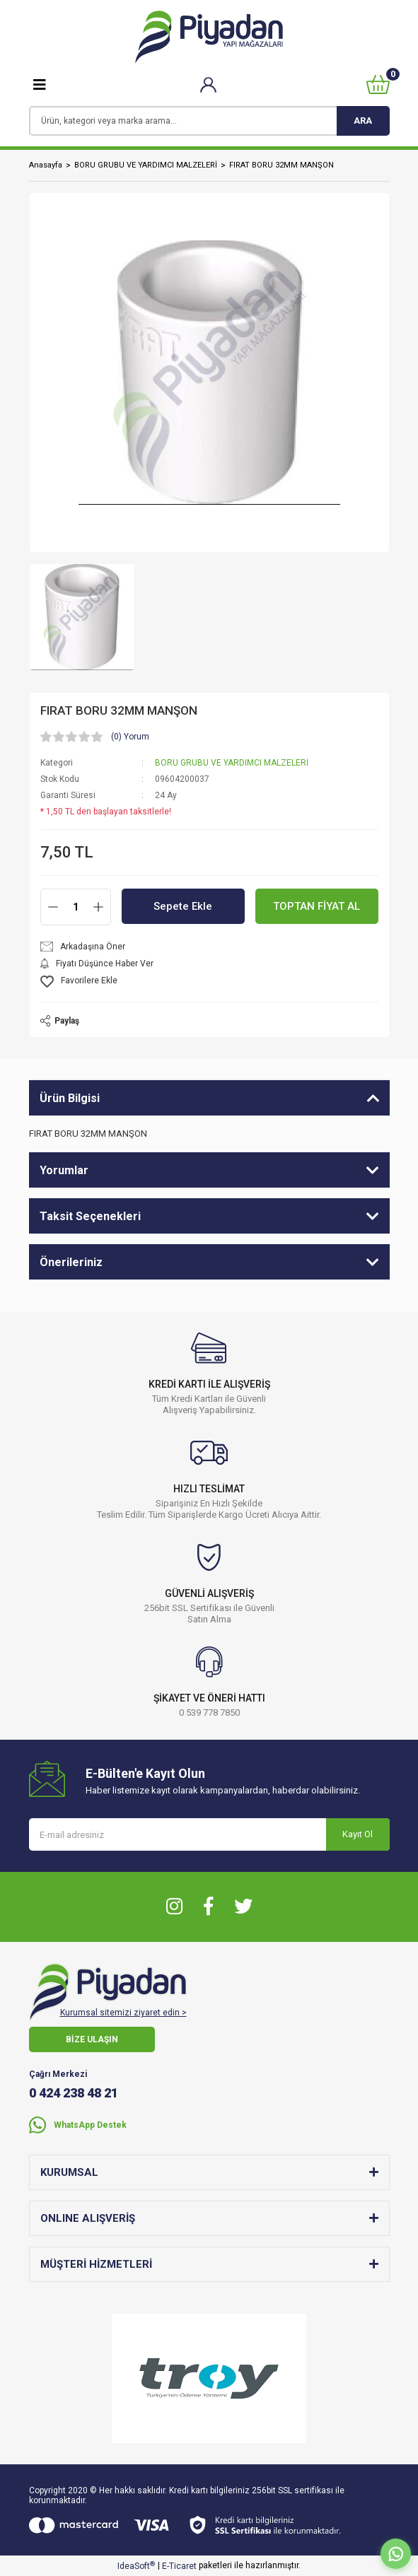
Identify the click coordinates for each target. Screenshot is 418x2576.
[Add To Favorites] (209, 982)
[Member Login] (208, 84)
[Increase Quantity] (98, 907)
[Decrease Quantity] (53, 907)
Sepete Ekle (182, 906)
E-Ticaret (179, 2566)
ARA (363, 120)
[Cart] (377, 84)
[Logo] (208, 37)
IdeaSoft (136, 2566)
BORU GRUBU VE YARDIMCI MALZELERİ (231, 763)
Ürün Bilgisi (70, 1098)
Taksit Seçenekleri (90, 1216)
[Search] (209, 121)
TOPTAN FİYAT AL (316, 906)
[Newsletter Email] (209, 1834)
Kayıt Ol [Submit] (357, 1834)
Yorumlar (64, 1170)
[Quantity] (75, 907)
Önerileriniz (71, 1262)
